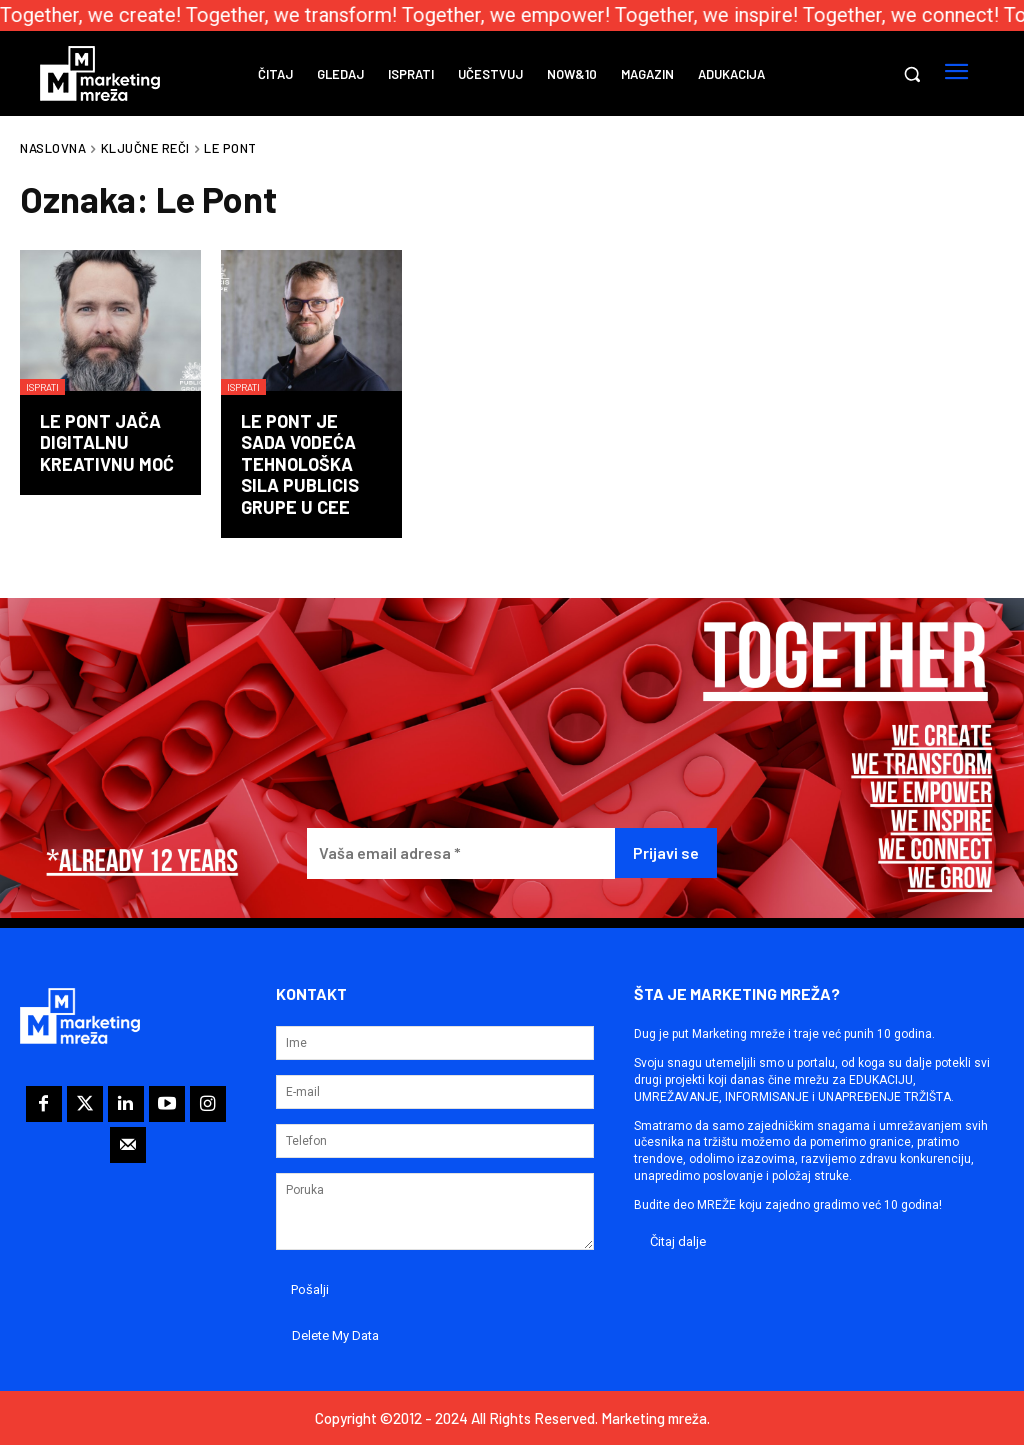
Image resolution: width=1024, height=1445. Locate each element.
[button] (912, 74)
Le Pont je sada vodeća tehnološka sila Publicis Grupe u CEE (300, 464)
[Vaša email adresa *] (461, 853)
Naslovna (53, 148)
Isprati (42, 387)
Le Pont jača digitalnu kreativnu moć (107, 442)
